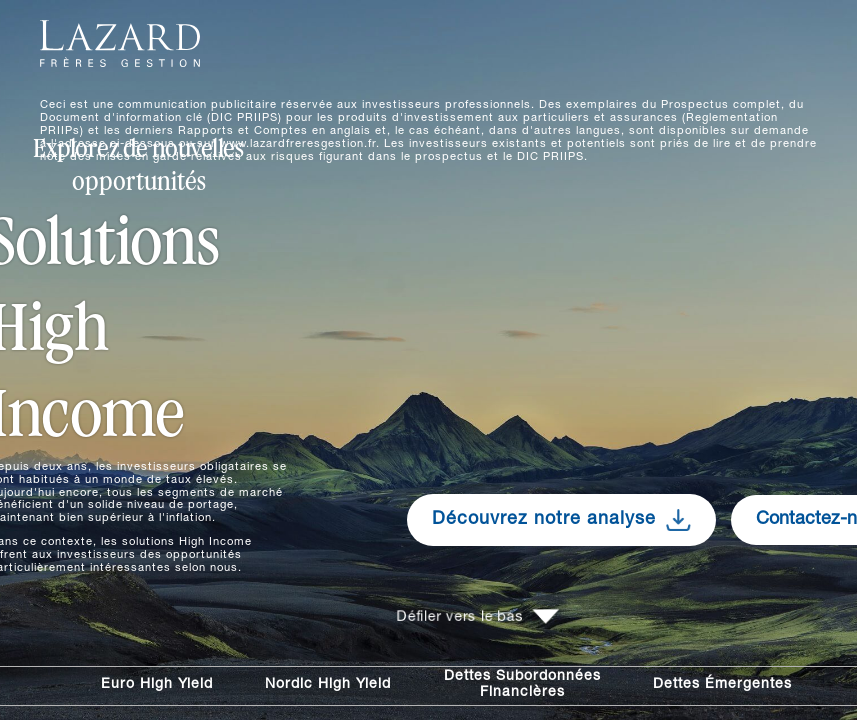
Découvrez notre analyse (561, 520)
